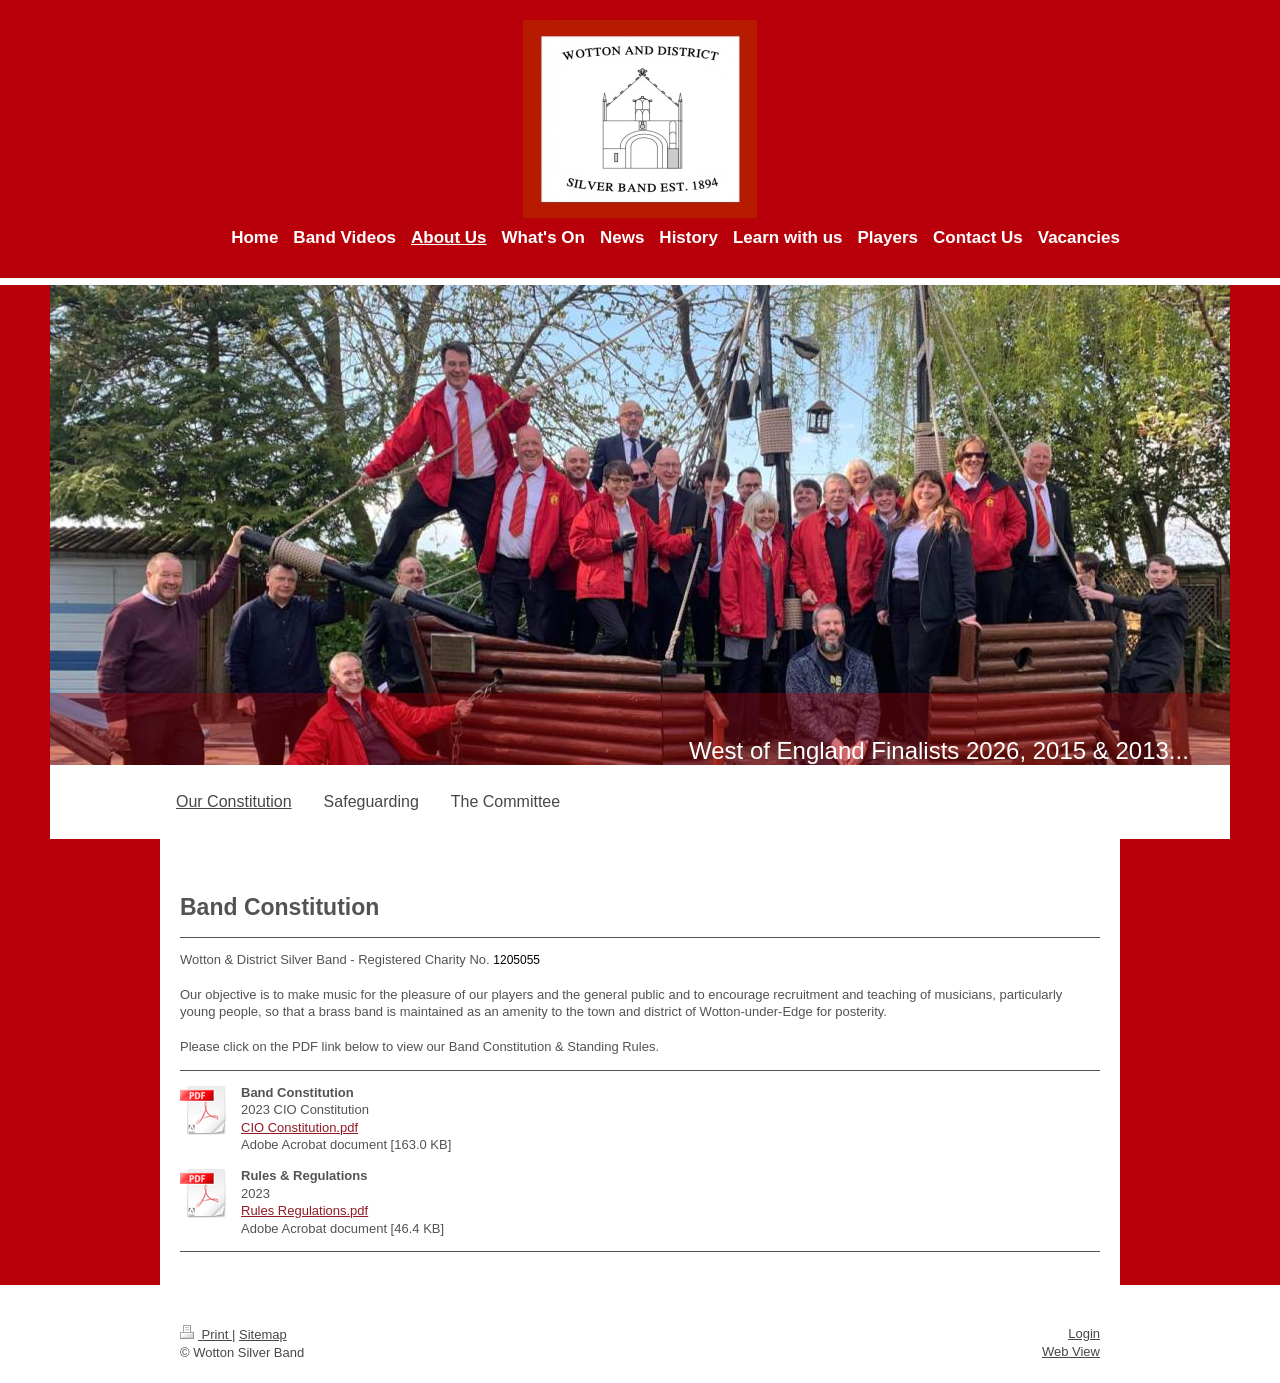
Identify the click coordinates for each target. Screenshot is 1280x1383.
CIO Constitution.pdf (299, 1127)
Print (206, 1334)
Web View (1071, 1351)
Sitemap (263, 1334)
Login (1084, 1333)
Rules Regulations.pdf (304, 1210)
